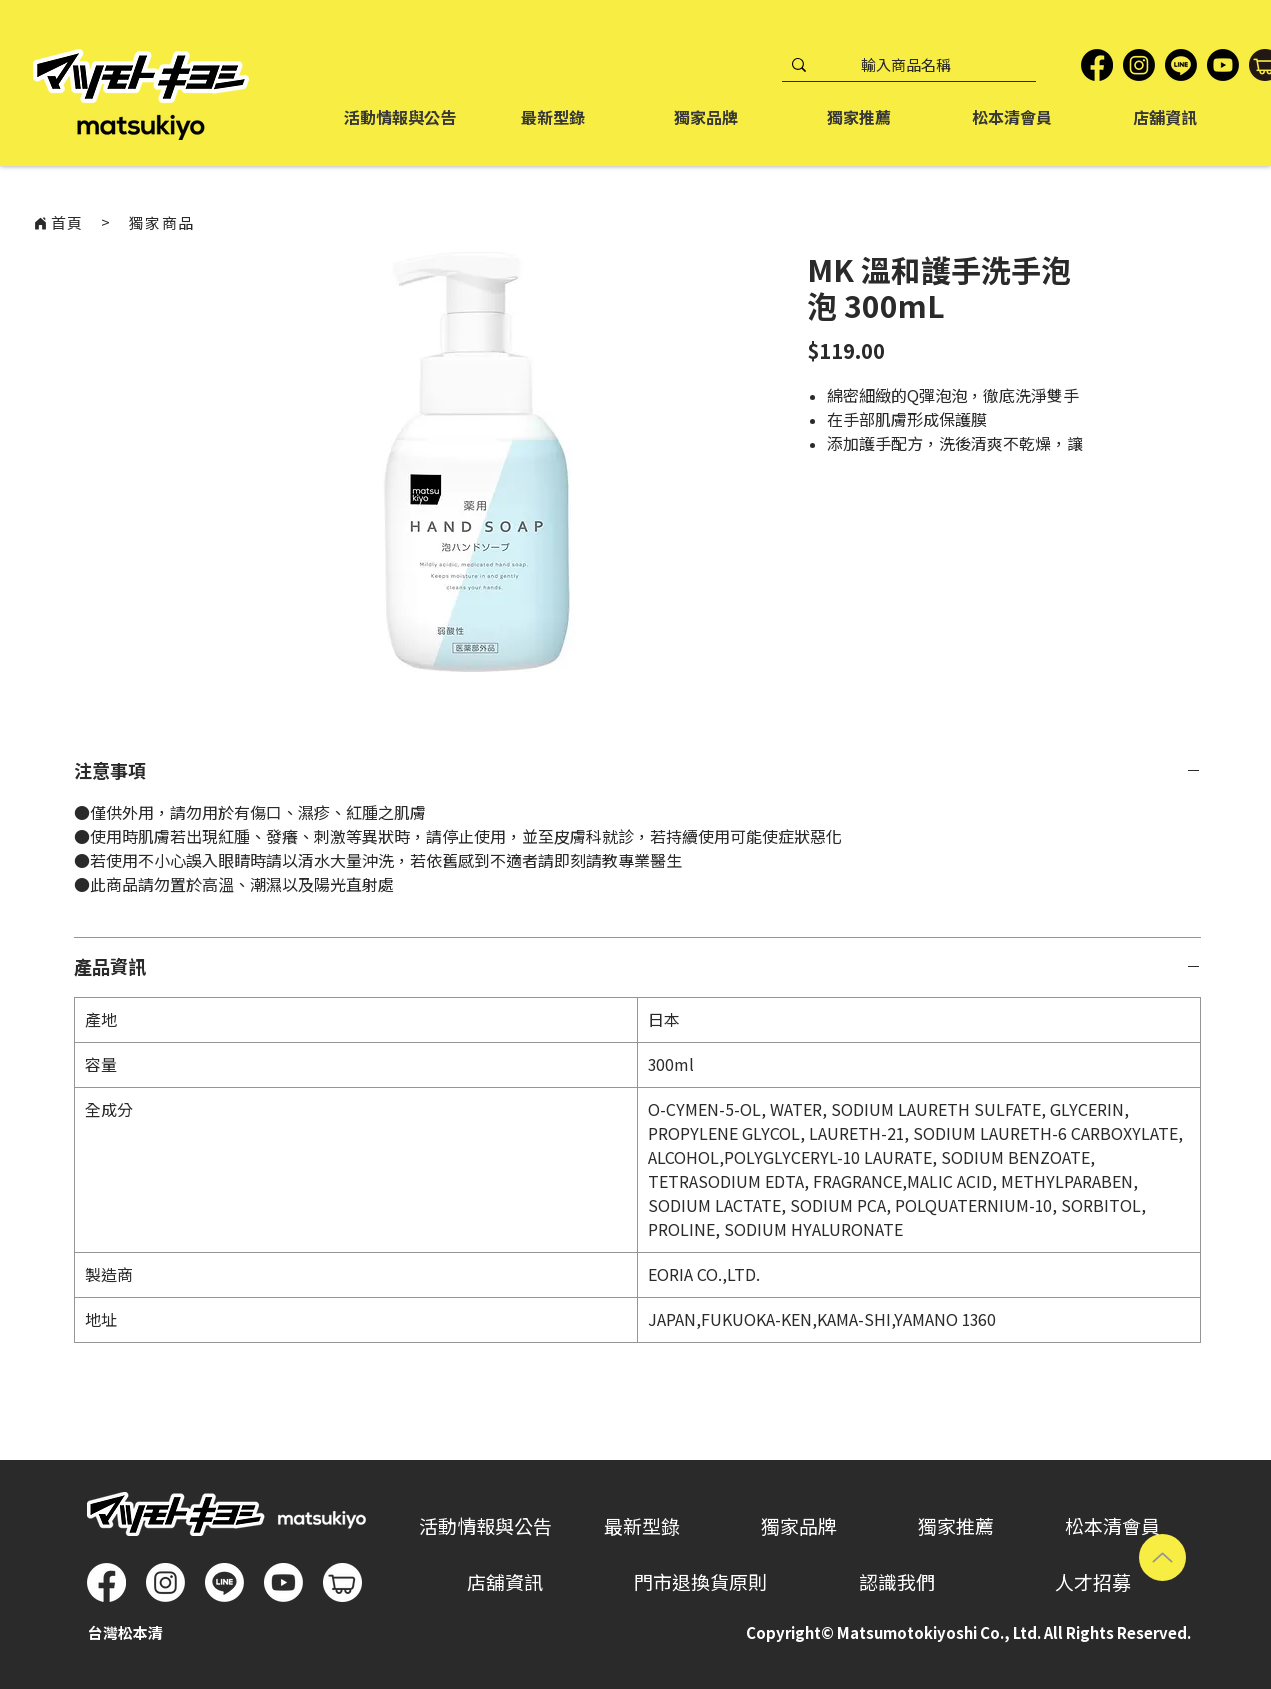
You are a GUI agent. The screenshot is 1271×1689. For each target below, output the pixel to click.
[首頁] (58, 223)
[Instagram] (1139, 65)
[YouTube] (1223, 65)
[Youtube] (283, 1582)
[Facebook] (1097, 65)
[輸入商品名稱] (906, 65)
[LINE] (1181, 65)
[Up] (1162, 1557)
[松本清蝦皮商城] (342, 1582)
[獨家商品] (162, 223)
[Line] (224, 1582)
